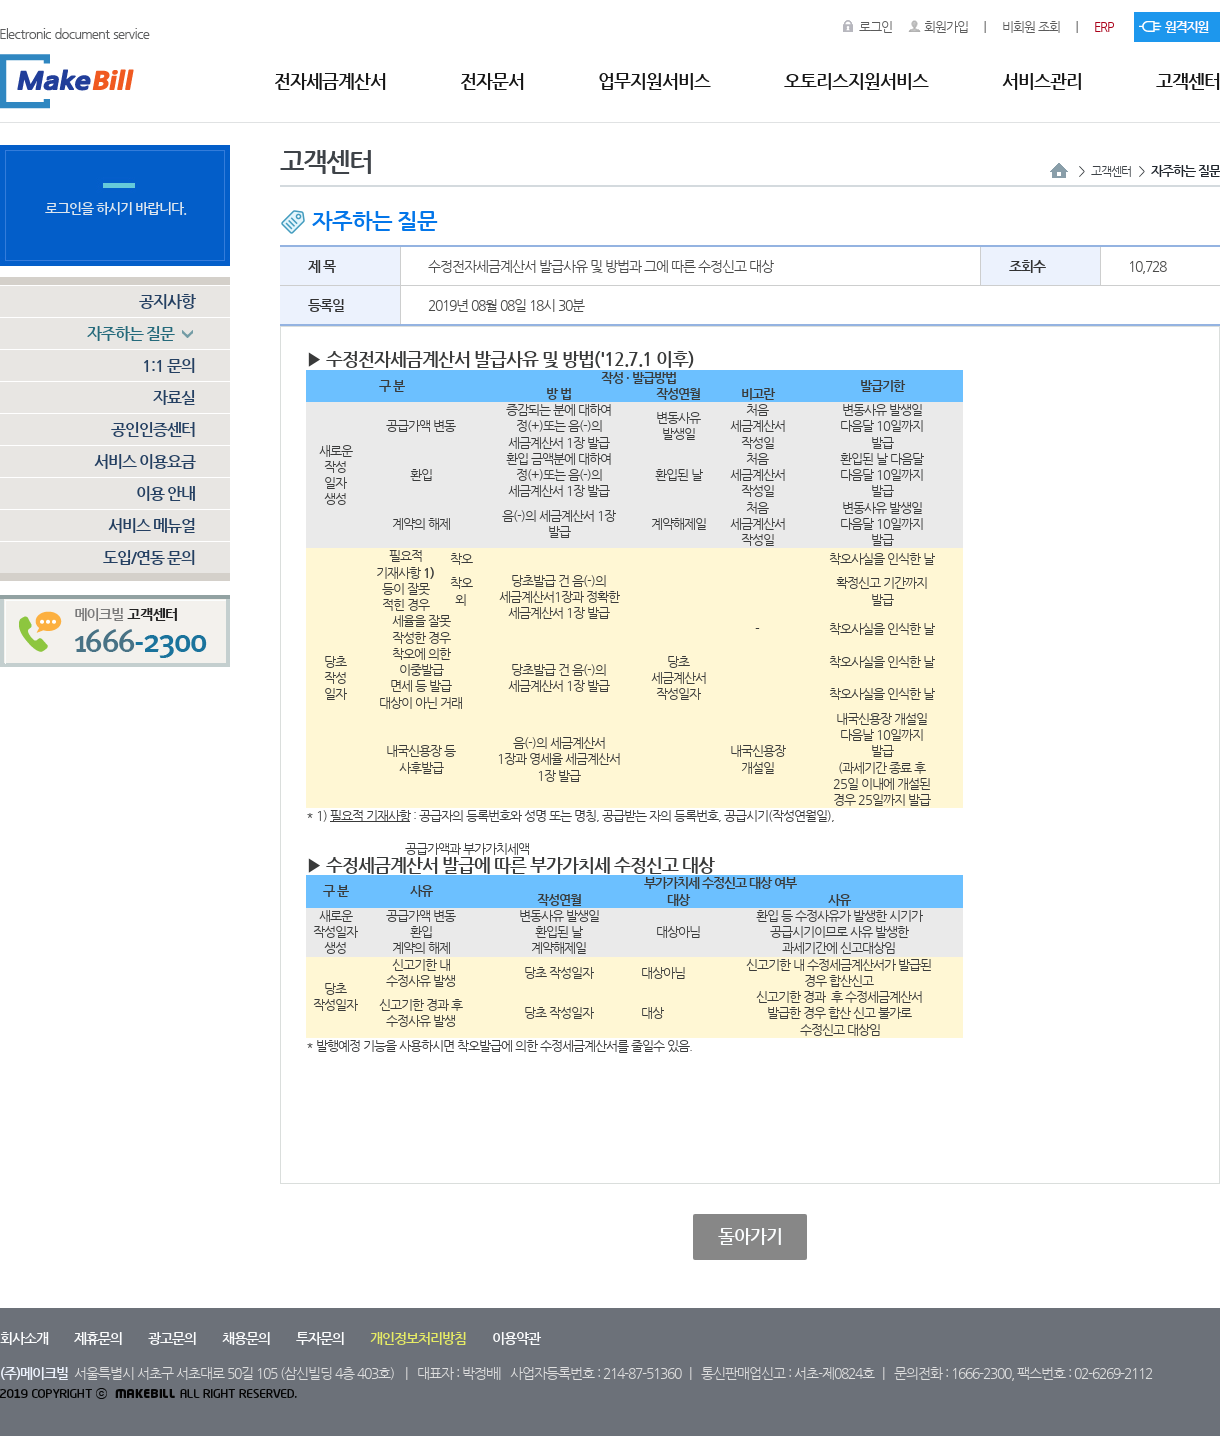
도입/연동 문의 (149, 557)
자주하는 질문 (130, 333)
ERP (1104, 26)
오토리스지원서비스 (856, 80)
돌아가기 (750, 1235)
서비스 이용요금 (144, 461)
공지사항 (167, 301)
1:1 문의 (168, 365)
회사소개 (24, 1338)
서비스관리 (1042, 80)
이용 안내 (165, 493)
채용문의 (246, 1338)
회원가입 (946, 26)
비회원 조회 (1031, 26)
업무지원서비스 (654, 80)
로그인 (875, 26)
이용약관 (516, 1338)
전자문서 (492, 80)
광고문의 (172, 1338)
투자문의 (320, 1338)
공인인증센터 (153, 429)
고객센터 (1188, 80)
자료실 (174, 397)
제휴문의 (98, 1338)
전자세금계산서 (330, 80)
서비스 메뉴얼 (151, 525)
